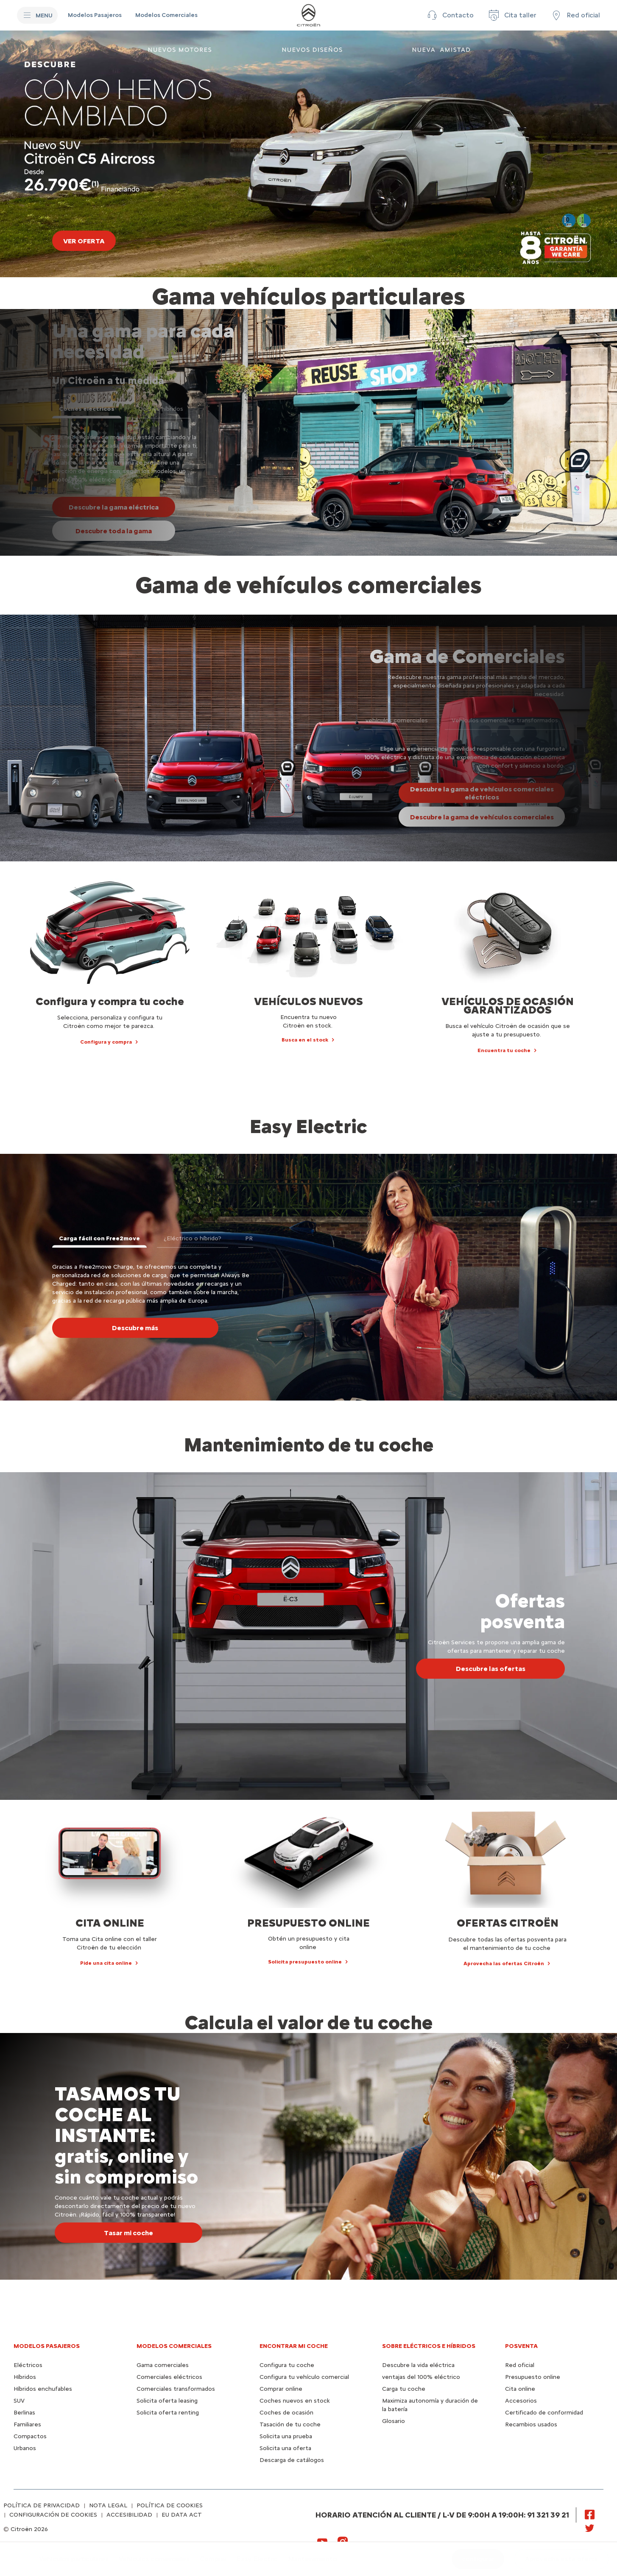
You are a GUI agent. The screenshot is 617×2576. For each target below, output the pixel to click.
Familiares (27, 2424)
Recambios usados (531, 2424)
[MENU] (37, 15)
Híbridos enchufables (43, 2388)
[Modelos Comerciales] (166, 15)
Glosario (393, 2421)
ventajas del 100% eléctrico (421, 2377)
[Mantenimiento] (312, 2559)
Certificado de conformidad (544, 2412)
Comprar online (281, 2388)
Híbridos (25, 2377)
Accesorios (521, 2400)
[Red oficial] (575, 15)
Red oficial (519, 2365)
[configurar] (478, 2559)
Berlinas (24, 2412)
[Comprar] (213, 2559)
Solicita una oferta (285, 2448)
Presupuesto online (532, 2377)
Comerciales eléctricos (169, 2377)
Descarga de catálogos (292, 2460)
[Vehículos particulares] (74, 2559)
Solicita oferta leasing (167, 2400)
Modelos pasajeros (47, 2346)
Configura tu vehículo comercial (304, 2377)
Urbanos (25, 2448)
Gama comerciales (163, 2365)
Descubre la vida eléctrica (418, 2365)
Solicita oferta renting (168, 2412)
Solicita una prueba (286, 2436)
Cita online (520, 2388)
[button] (449, 15)
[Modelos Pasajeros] (95, 15)
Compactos (30, 2436)
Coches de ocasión (286, 2412)
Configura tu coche (287, 2365)
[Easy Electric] (257, 2559)
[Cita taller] (511, 15)
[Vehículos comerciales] (154, 2559)
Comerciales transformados (176, 2388)
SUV (19, 2400)
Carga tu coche (403, 2388)
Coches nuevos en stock (295, 2400)
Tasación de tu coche (290, 2424)
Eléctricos (28, 2365)
